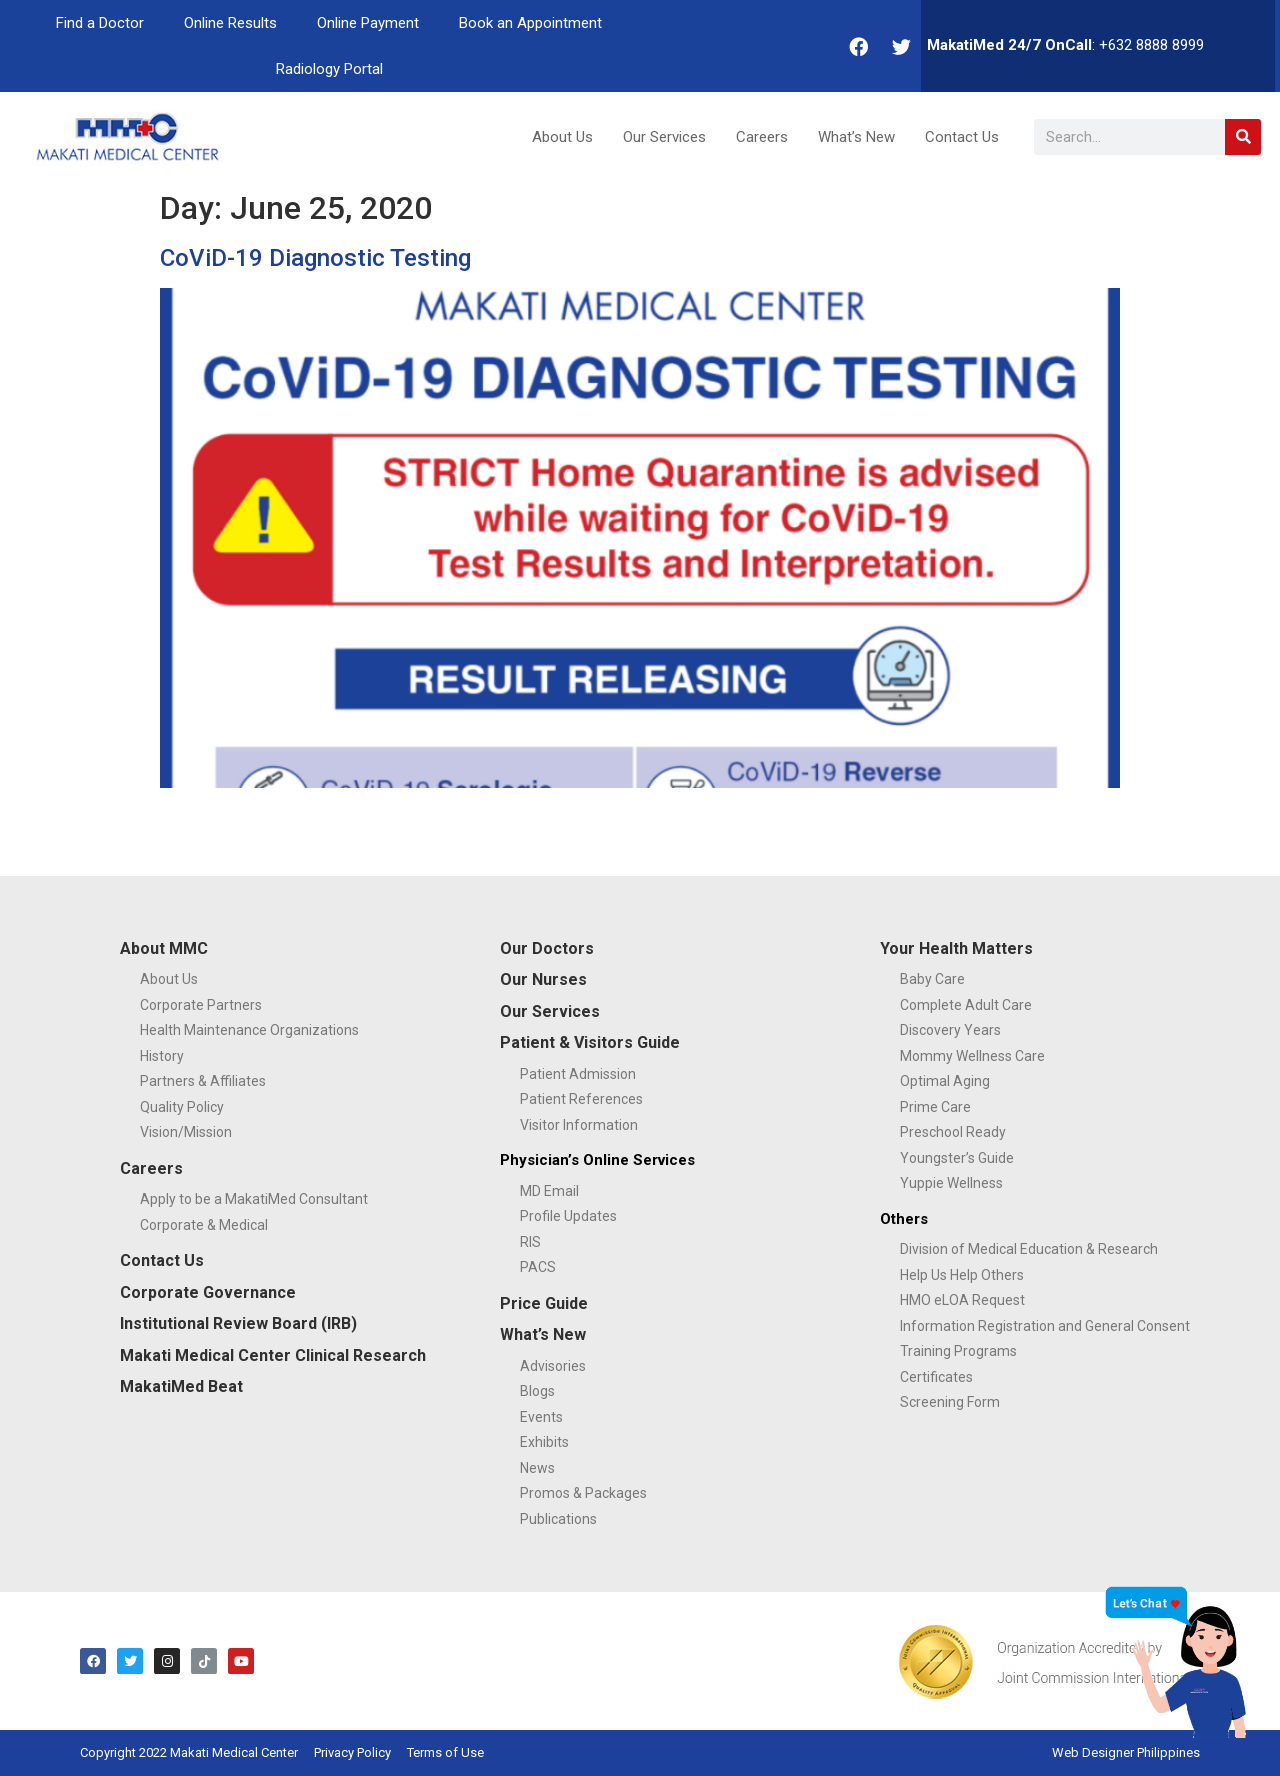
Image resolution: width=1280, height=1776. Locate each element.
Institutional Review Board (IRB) (238, 1323)
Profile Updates (568, 1216)
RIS (530, 1242)
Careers (762, 137)
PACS (538, 1267)
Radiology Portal (329, 69)
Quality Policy (182, 1107)
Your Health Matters (956, 948)
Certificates (936, 1377)
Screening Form (950, 1402)
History (162, 1056)
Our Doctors (547, 948)
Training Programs (958, 1351)
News (537, 1468)
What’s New (856, 137)
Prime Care (935, 1107)
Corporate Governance (208, 1292)
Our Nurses (543, 979)
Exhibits (544, 1442)
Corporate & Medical (204, 1225)
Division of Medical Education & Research (1029, 1249)
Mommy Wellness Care (972, 1056)
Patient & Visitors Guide (590, 1042)
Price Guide (544, 1303)
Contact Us (962, 137)
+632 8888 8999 (1151, 45)
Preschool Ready (953, 1132)
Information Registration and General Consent (1045, 1326)
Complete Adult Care (966, 1005)
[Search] (1243, 137)
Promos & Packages (583, 1493)
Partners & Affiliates (203, 1081)
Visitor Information (579, 1125)
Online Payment (368, 23)
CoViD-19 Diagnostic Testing (315, 258)
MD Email (549, 1191)
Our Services (664, 137)
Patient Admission (578, 1074)
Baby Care (932, 979)
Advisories (553, 1366)
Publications (558, 1519)
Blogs (537, 1391)
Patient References (581, 1099)
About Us (562, 137)
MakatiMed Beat (181, 1386)
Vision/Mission (186, 1132)
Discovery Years (950, 1030)
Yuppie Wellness (951, 1183)
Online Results (230, 23)
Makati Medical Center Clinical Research (273, 1355)
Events (541, 1417)
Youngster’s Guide (957, 1158)
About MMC (164, 948)
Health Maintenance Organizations (249, 1030)
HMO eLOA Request (962, 1300)
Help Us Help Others (962, 1275)
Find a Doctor (100, 23)
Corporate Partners (201, 1005)
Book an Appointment (530, 23)
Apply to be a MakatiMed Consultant (254, 1199)
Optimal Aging (945, 1081)
